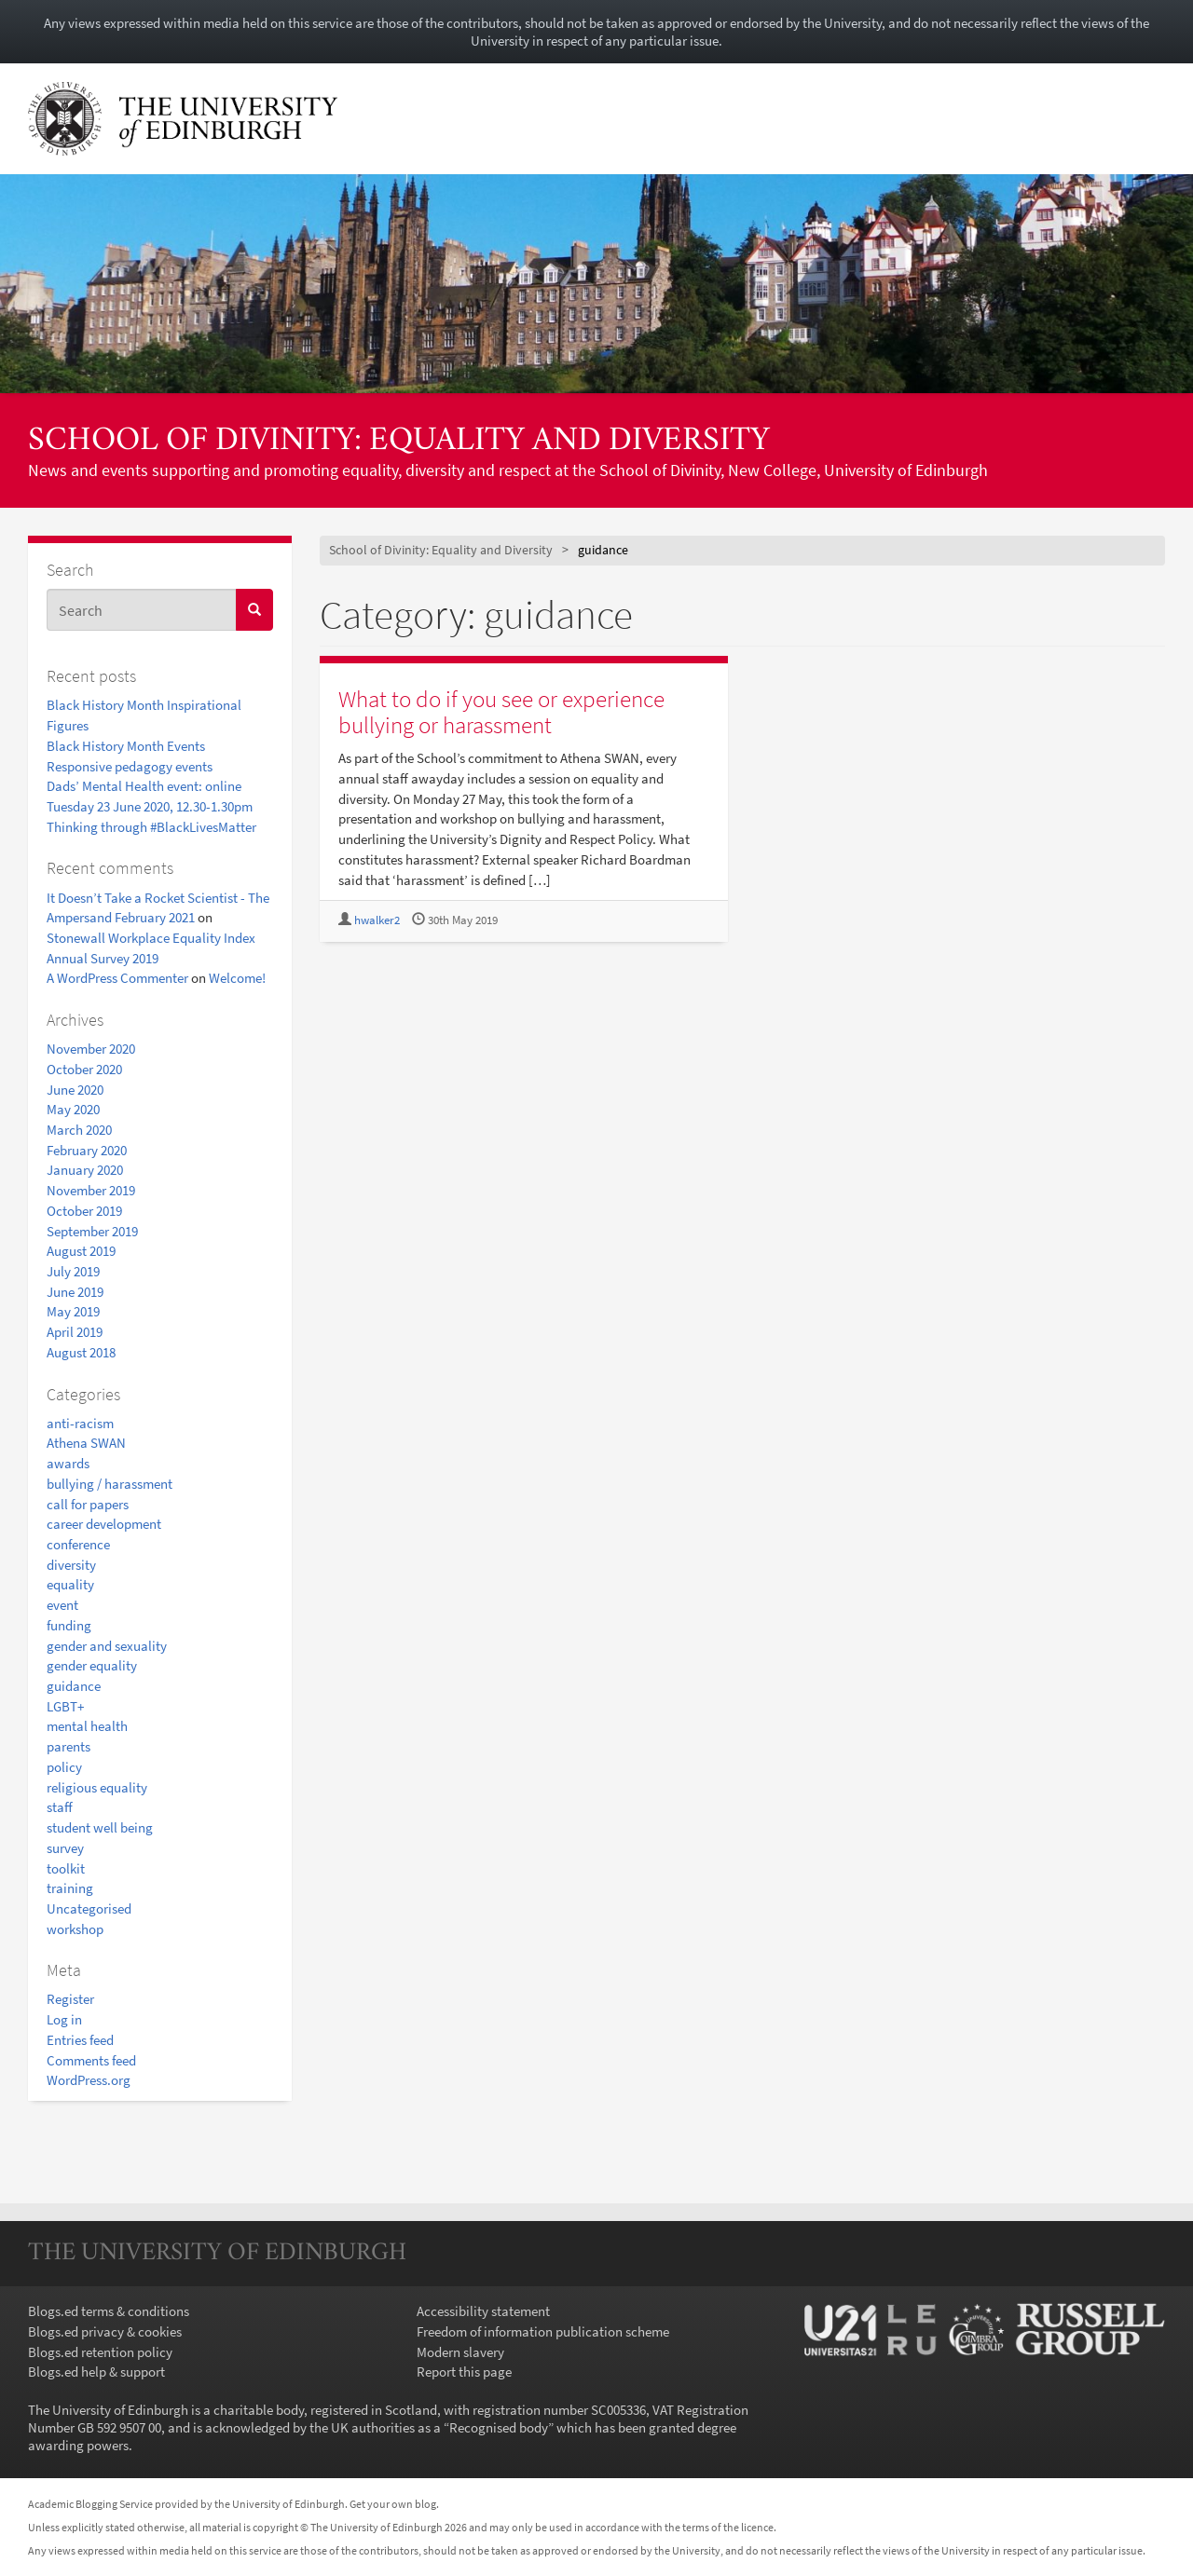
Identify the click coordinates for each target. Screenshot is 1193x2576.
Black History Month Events (126, 746)
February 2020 (87, 1150)
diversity (71, 1565)
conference (78, 1544)
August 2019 (81, 1251)
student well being (100, 1827)
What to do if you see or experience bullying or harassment (501, 712)
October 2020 (84, 1069)
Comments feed (91, 2060)
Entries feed (80, 2040)
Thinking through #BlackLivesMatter (151, 827)
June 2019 (75, 1292)
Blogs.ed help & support (96, 2371)
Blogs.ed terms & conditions (108, 2311)
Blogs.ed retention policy (100, 2352)
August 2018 (81, 1352)
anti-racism (80, 1423)
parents (68, 1746)
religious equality (97, 1787)
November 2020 (91, 1048)
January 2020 (85, 1170)
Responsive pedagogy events (130, 766)
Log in (64, 2019)
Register (70, 1999)
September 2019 (92, 1231)
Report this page (464, 2371)
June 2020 (75, 1089)
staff (60, 1807)
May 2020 (73, 1109)
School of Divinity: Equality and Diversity (399, 441)
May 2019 (73, 1311)
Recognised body (498, 2427)
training (70, 1888)
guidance (74, 1686)
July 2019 (73, 1271)
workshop (75, 1929)
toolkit (66, 1868)
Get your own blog (393, 2504)
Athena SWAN (86, 1443)
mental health (87, 1726)
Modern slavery (460, 2352)
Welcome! (237, 978)
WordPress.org (88, 2080)
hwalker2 (377, 920)
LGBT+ (65, 1706)
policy (64, 1767)
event (62, 1605)
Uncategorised (89, 1908)
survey (65, 1848)
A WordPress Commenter (117, 978)
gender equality (92, 1665)
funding (69, 1625)
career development (104, 1524)
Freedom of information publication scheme (543, 2331)
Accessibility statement (483, 2311)
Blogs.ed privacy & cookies (105, 2331)
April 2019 (75, 1332)
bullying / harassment (109, 1483)
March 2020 (79, 1129)
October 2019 (84, 1211)
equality (70, 1584)
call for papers (88, 1504)
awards (68, 1463)
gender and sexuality (107, 1646)
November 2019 (91, 1190)
